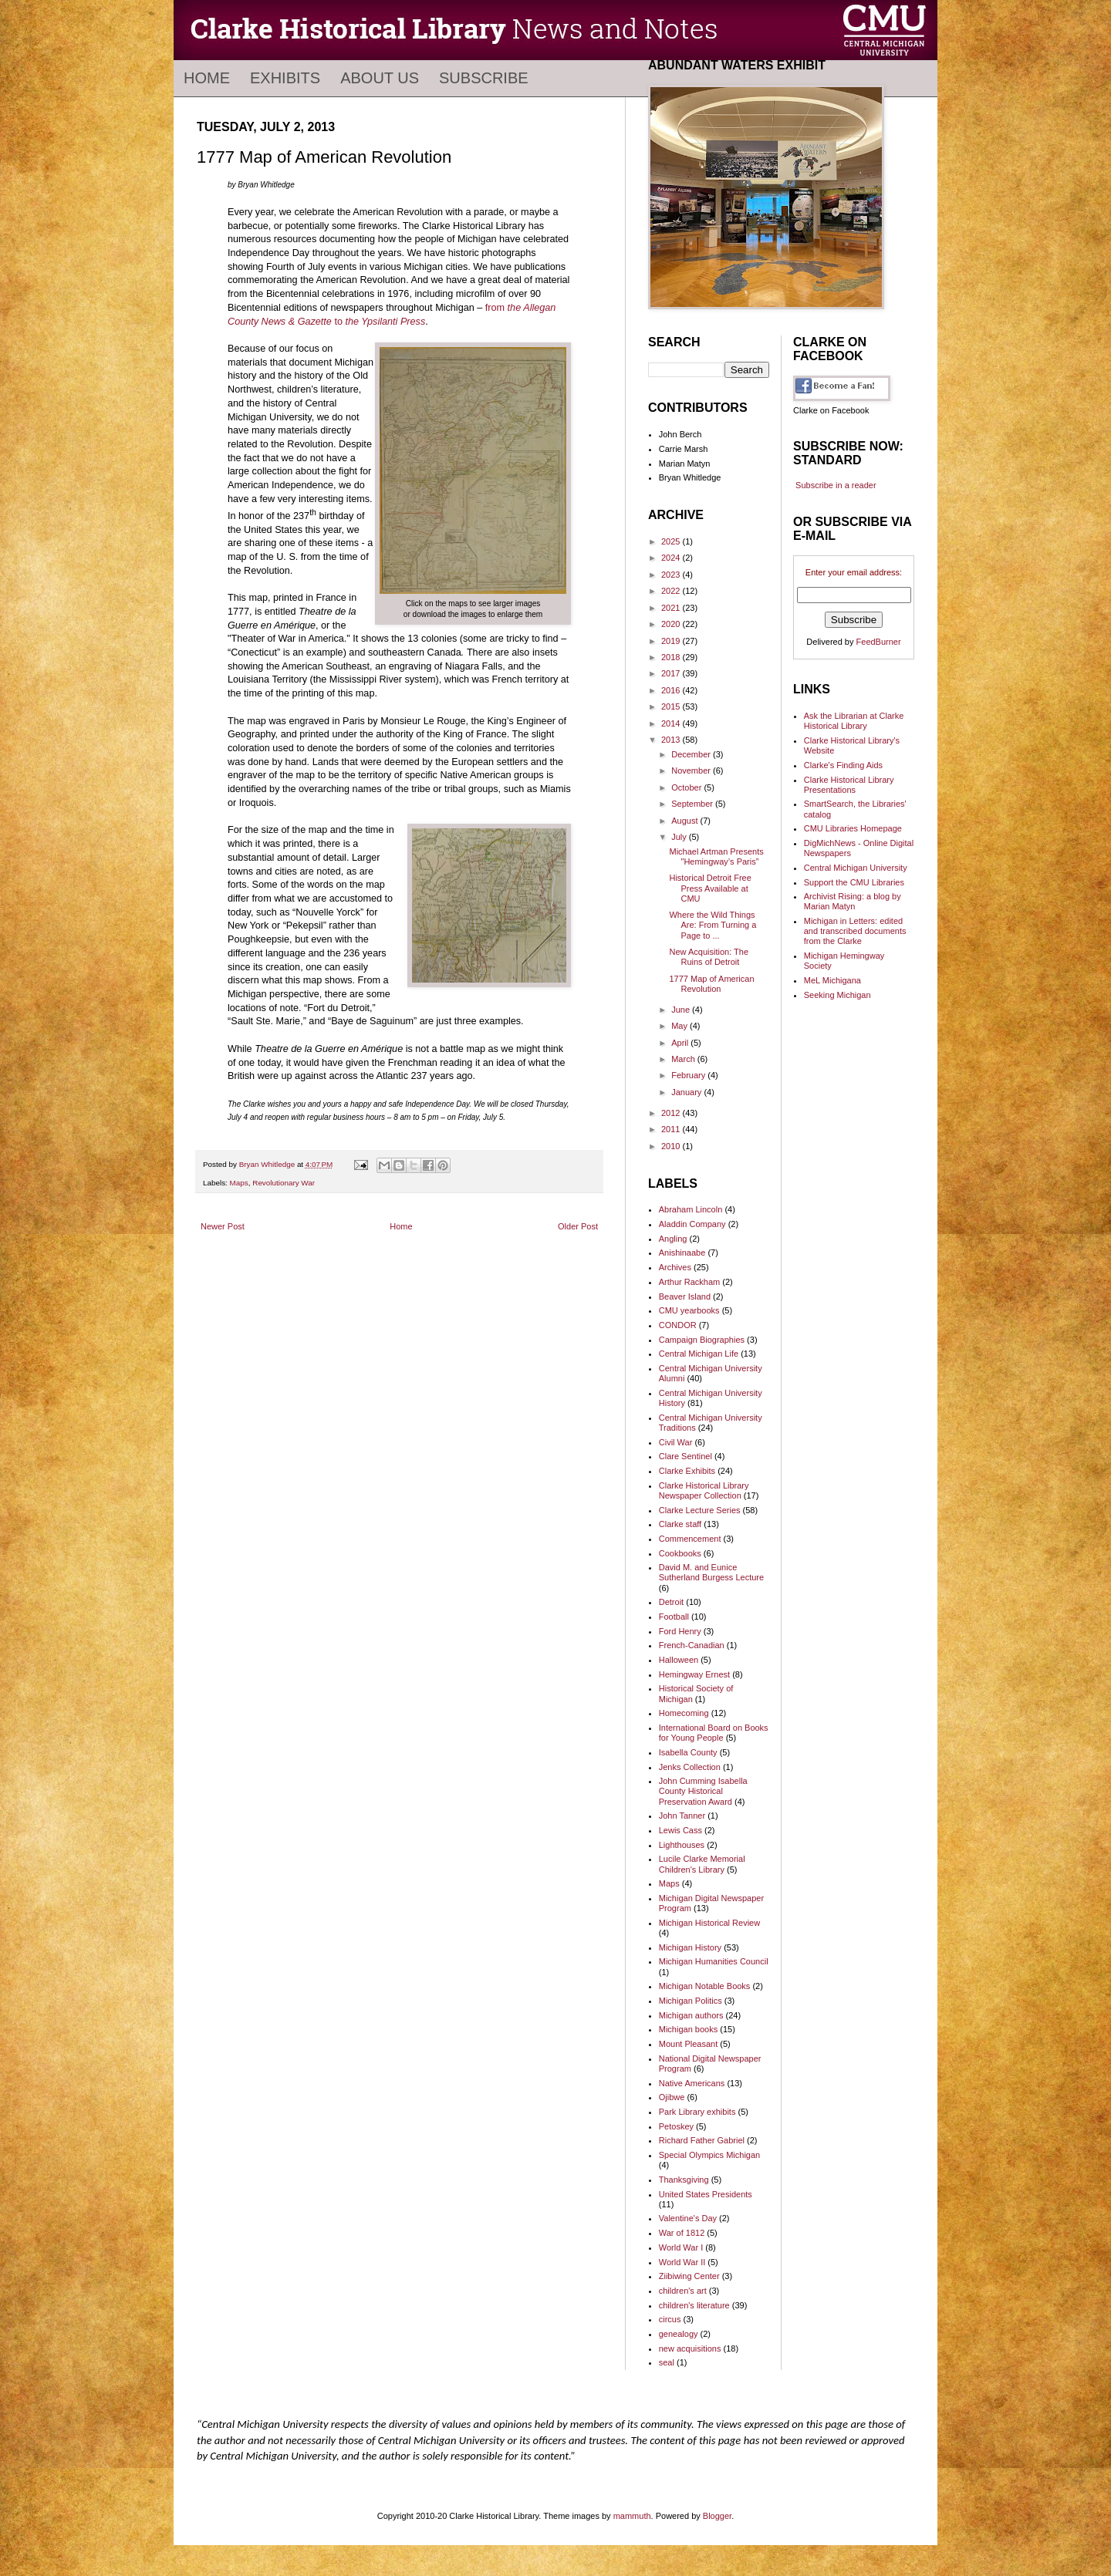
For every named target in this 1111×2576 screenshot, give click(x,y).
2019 (672, 641)
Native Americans (692, 2083)
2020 (672, 624)
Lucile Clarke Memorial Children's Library (702, 1863)
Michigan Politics (690, 2000)
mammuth (632, 2515)
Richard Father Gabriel (702, 2140)
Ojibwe (672, 2097)
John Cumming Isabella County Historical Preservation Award (703, 1791)
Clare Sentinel (685, 1456)
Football (674, 1616)
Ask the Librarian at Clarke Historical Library (854, 720)
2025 (672, 541)
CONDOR (678, 1325)
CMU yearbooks (689, 1310)
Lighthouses (681, 1844)
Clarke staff (680, 1524)
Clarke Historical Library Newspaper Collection (704, 1490)
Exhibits (285, 77)
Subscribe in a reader (835, 485)
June (681, 1009)
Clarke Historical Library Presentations (849, 784)
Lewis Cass (680, 1830)
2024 (672, 557)
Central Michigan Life (698, 1353)
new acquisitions (690, 2348)
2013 (672, 739)
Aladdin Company (692, 1224)
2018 (672, 657)
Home (207, 77)
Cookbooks (680, 1553)
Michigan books (688, 2029)
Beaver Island (685, 1296)
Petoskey (676, 2126)
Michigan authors (691, 2015)
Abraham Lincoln (691, 1209)
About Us (379, 77)
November (692, 770)
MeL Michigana (832, 980)
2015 (672, 706)
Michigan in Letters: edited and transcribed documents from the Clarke (855, 931)
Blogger (717, 2515)
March (684, 1059)
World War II (682, 2262)
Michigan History (690, 1947)
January (687, 1092)
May (680, 1025)
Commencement (690, 1538)
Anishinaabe (682, 1252)
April (681, 1042)
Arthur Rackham (689, 1281)
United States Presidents (705, 2194)
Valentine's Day (688, 2218)
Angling (673, 1238)
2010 (672, 1146)
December (692, 754)
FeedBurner (878, 641)
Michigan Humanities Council (713, 1961)
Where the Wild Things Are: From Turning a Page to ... (712, 924)
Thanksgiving (684, 2179)
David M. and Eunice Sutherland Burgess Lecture (711, 1572)
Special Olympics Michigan (709, 2155)
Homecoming (684, 1713)
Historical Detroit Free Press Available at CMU (710, 887)
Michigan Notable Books (705, 1986)
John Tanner (682, 1815)
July (680, 836)
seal (666, 2362)
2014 (672, 723)
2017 (672, 673)
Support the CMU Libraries (854, 882)
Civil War (676, 1442)
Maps (239, 1182)
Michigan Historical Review (709, 1922)
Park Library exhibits (697, 2111)
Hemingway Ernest (694, 1674)
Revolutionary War (283, 1182)
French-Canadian (691, 1645)
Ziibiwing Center (689, 2276)
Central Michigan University (855, 867)
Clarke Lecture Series (700, 1510)
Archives (675, 1267)
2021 (672, 607)
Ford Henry (680, 1631)
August (685, 820)
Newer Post (223, 1226)
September (693, 803)
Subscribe (483, 77)
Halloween (678, 1659)
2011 (672, 1129)
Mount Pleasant (688, 2043)
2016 (672, 690)
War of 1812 (682, 2232)
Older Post (578, 1226)
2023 (672, 574)
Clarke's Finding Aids (843, 765)
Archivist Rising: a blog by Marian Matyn (852, 901)
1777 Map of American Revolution (711, 983)
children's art (683, 2290)
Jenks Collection (690, 1767)
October (687, 787)
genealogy (678, 2333)
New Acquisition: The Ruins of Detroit (708, 956)
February (689, 1075)
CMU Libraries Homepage (853, 828)
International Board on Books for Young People (713, 1732)
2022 (672, 590)
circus (670, 2319)
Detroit (671, 1602)
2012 (672, 1113)
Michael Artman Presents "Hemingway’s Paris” (716, 856)
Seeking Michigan (837, 995)
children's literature (694, 2305)
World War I (681, 2247)
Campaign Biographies (702, 1339)
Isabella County (688, 1752)
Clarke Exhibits (687, 1470)
